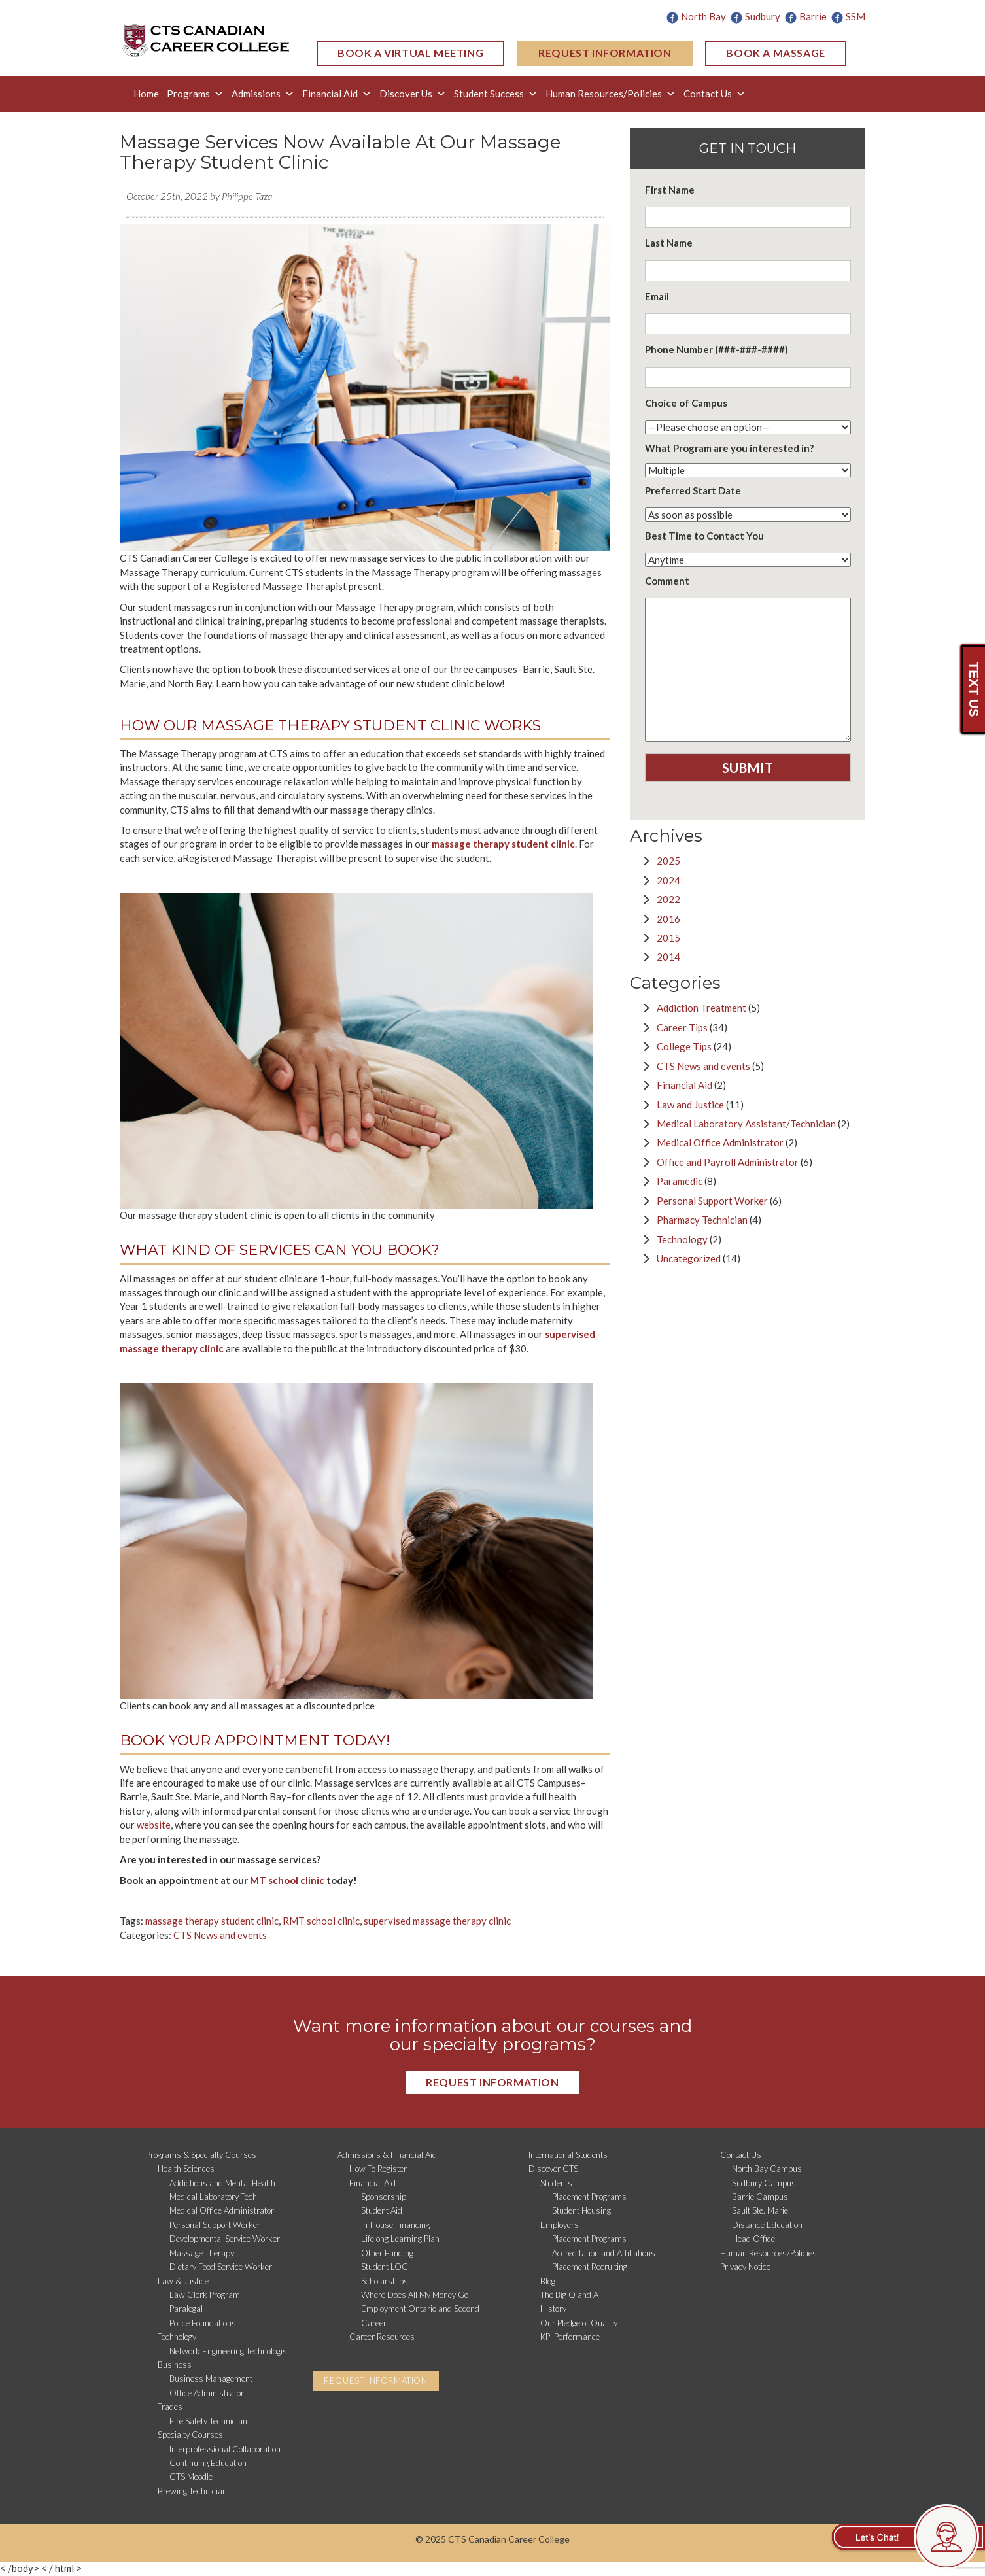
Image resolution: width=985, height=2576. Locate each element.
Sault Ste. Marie (760, 2210)
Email (657, 296)
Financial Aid (337, 94)
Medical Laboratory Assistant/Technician (746, 1123)
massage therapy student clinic (212, 1921)
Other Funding (387, 2253)
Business (175, 2365)
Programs (195, 94)
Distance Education (767, 2225)
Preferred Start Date (693, 490)
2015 (668, 938)
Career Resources (382, 2336)
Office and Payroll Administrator (728, 1162)
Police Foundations (202, 2323)
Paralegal (186, 2308)
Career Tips (682, 1027)
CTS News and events (220, 1935)
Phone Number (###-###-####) (716, 349)
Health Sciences (186, 2168)
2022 (668, 899)
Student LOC (384, 2266)
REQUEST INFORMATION (604, 52)
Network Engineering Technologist (229, 2351)
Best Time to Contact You (704, 535)
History (553, 2308)
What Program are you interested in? (729, 448)
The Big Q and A (569, 2295)
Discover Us (412, 94)
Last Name (669, 243)
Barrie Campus (760, 2196)
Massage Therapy (201, 2253)
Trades (170, 2406)
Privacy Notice (745, 2266)
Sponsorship (383, 2196)
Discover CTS (553, 2168)
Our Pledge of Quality (578, 2323)
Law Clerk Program (204, 2295)
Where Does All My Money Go (414, 2295)
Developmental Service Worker (224, 2238)
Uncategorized (689, 1258)
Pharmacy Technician (702, 1220)
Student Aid (381, 2210)
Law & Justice (183, 2281)
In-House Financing (395, 2225)
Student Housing (581, 2210)
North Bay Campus (767, 2168)
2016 (668, 919)
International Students (568, 2155)
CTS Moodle (191, 2476)
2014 (668, 957)
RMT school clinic (321, 1921)
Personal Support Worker (712, 1201)
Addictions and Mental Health (222, 2183)
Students (556, 2183)
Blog (547, 2281)
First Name (670, 190)
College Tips (684, 1046)
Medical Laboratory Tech (213, 2196)
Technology (682, 1239)
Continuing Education (208, 2463)
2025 (668, 861)
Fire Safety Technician (208, 2421)
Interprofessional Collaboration (225, 2449)
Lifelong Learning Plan (400, 2238)
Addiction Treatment (701, 1008)
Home (146, 93)
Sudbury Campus (764, 2183)
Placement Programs (589, 2196)
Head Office (753, 2238)
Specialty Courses (190, 2435)
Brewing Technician (192, 2491)
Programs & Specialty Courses (201, 2155)
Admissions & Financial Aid (387, 2155)
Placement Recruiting (589, 2266)
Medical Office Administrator (720, 1142)
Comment (667, 581)
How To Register (378, 2168)
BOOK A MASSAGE (775, 52)
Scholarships (384, 2281)
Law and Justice (690, 1104)
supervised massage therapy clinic (437, 1921)
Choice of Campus (686, 403)
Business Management (210, 2378)
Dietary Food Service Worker (220, 2266)
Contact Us (714, 94)
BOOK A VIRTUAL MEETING (410, 52)
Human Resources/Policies (610, 94)
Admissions (263, 94)
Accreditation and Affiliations (603, 2253)
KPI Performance (570, 2336)
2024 (668, 880)
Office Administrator (206, 2393)
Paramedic (679, 1181)
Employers (559, 2225)
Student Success (496, 94)
